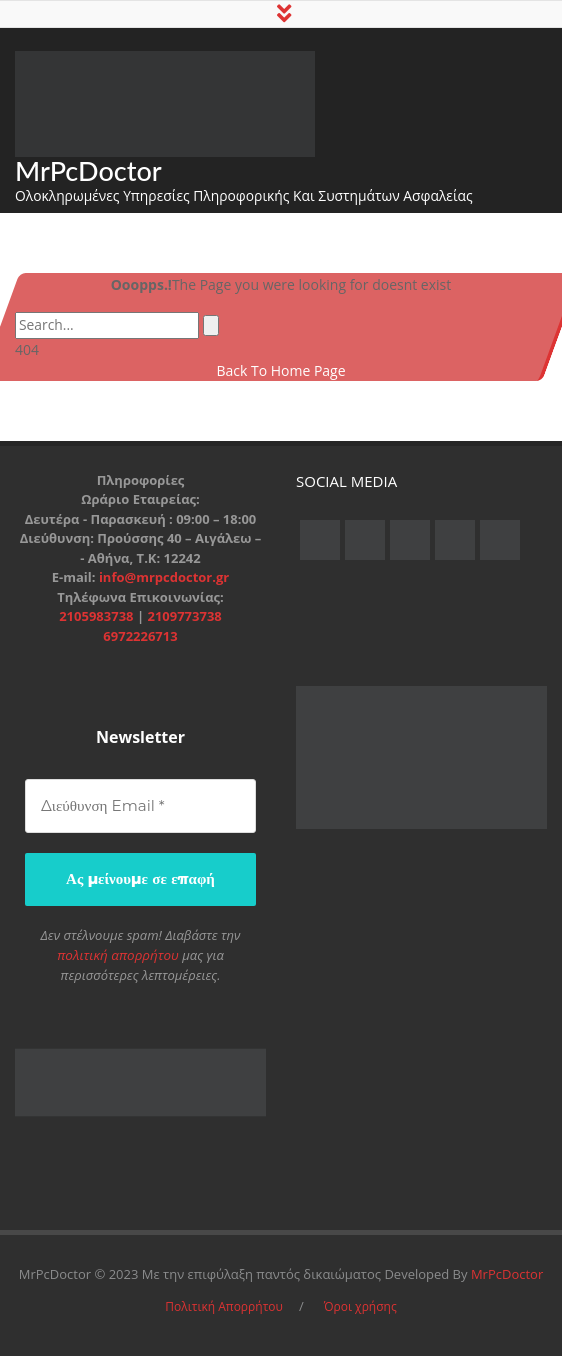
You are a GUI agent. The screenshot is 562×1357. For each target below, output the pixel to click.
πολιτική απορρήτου (118, 956)
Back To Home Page (280, 372)
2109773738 (184, 619)
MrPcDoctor (88, 172)
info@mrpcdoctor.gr (164, 580)
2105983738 (98, 619)
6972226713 (140, 638)
